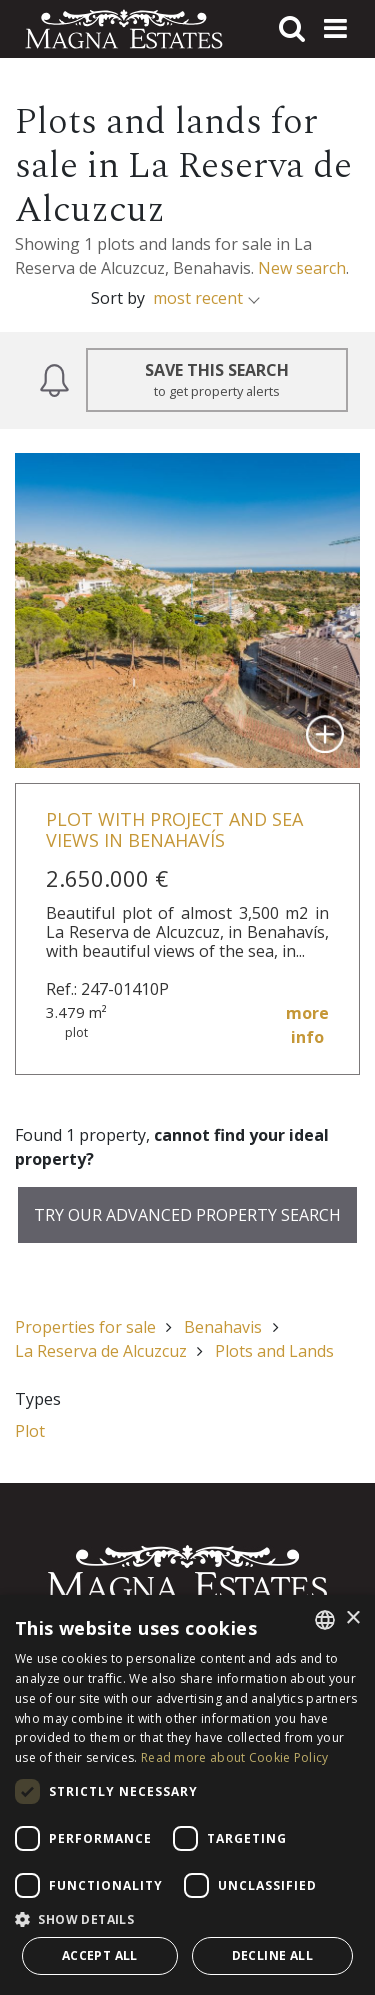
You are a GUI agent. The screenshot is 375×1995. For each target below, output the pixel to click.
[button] (187, 1919)
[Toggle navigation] (335, 29)
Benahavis (223, 1327)
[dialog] (187, 1795)
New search (302, 268)
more (307, 1025)
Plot (30, 1431)
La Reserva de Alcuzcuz (101, 1351)
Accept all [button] (100, 1955)
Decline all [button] (272, 1955)
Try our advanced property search (187, 1215)
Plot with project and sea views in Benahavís (174, 830)
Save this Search (217, 380)
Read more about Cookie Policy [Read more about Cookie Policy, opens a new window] (235, 1757)
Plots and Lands (274, 1351)
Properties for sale (85, 1327)
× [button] (352, 1618)
